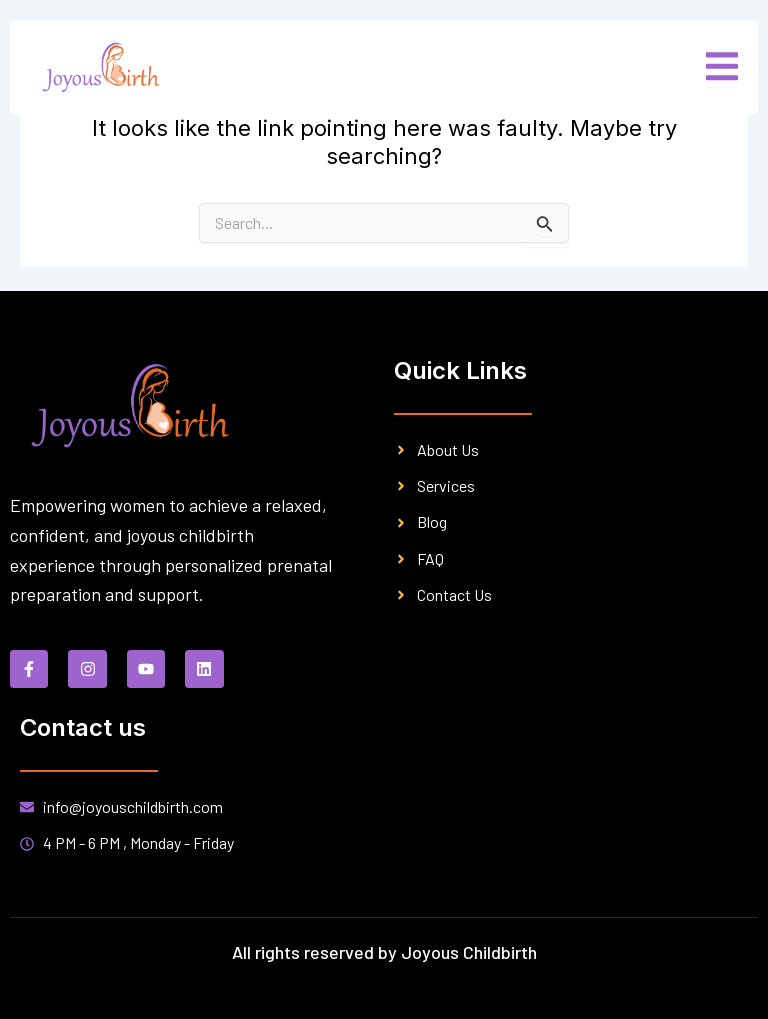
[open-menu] (722, 67)
